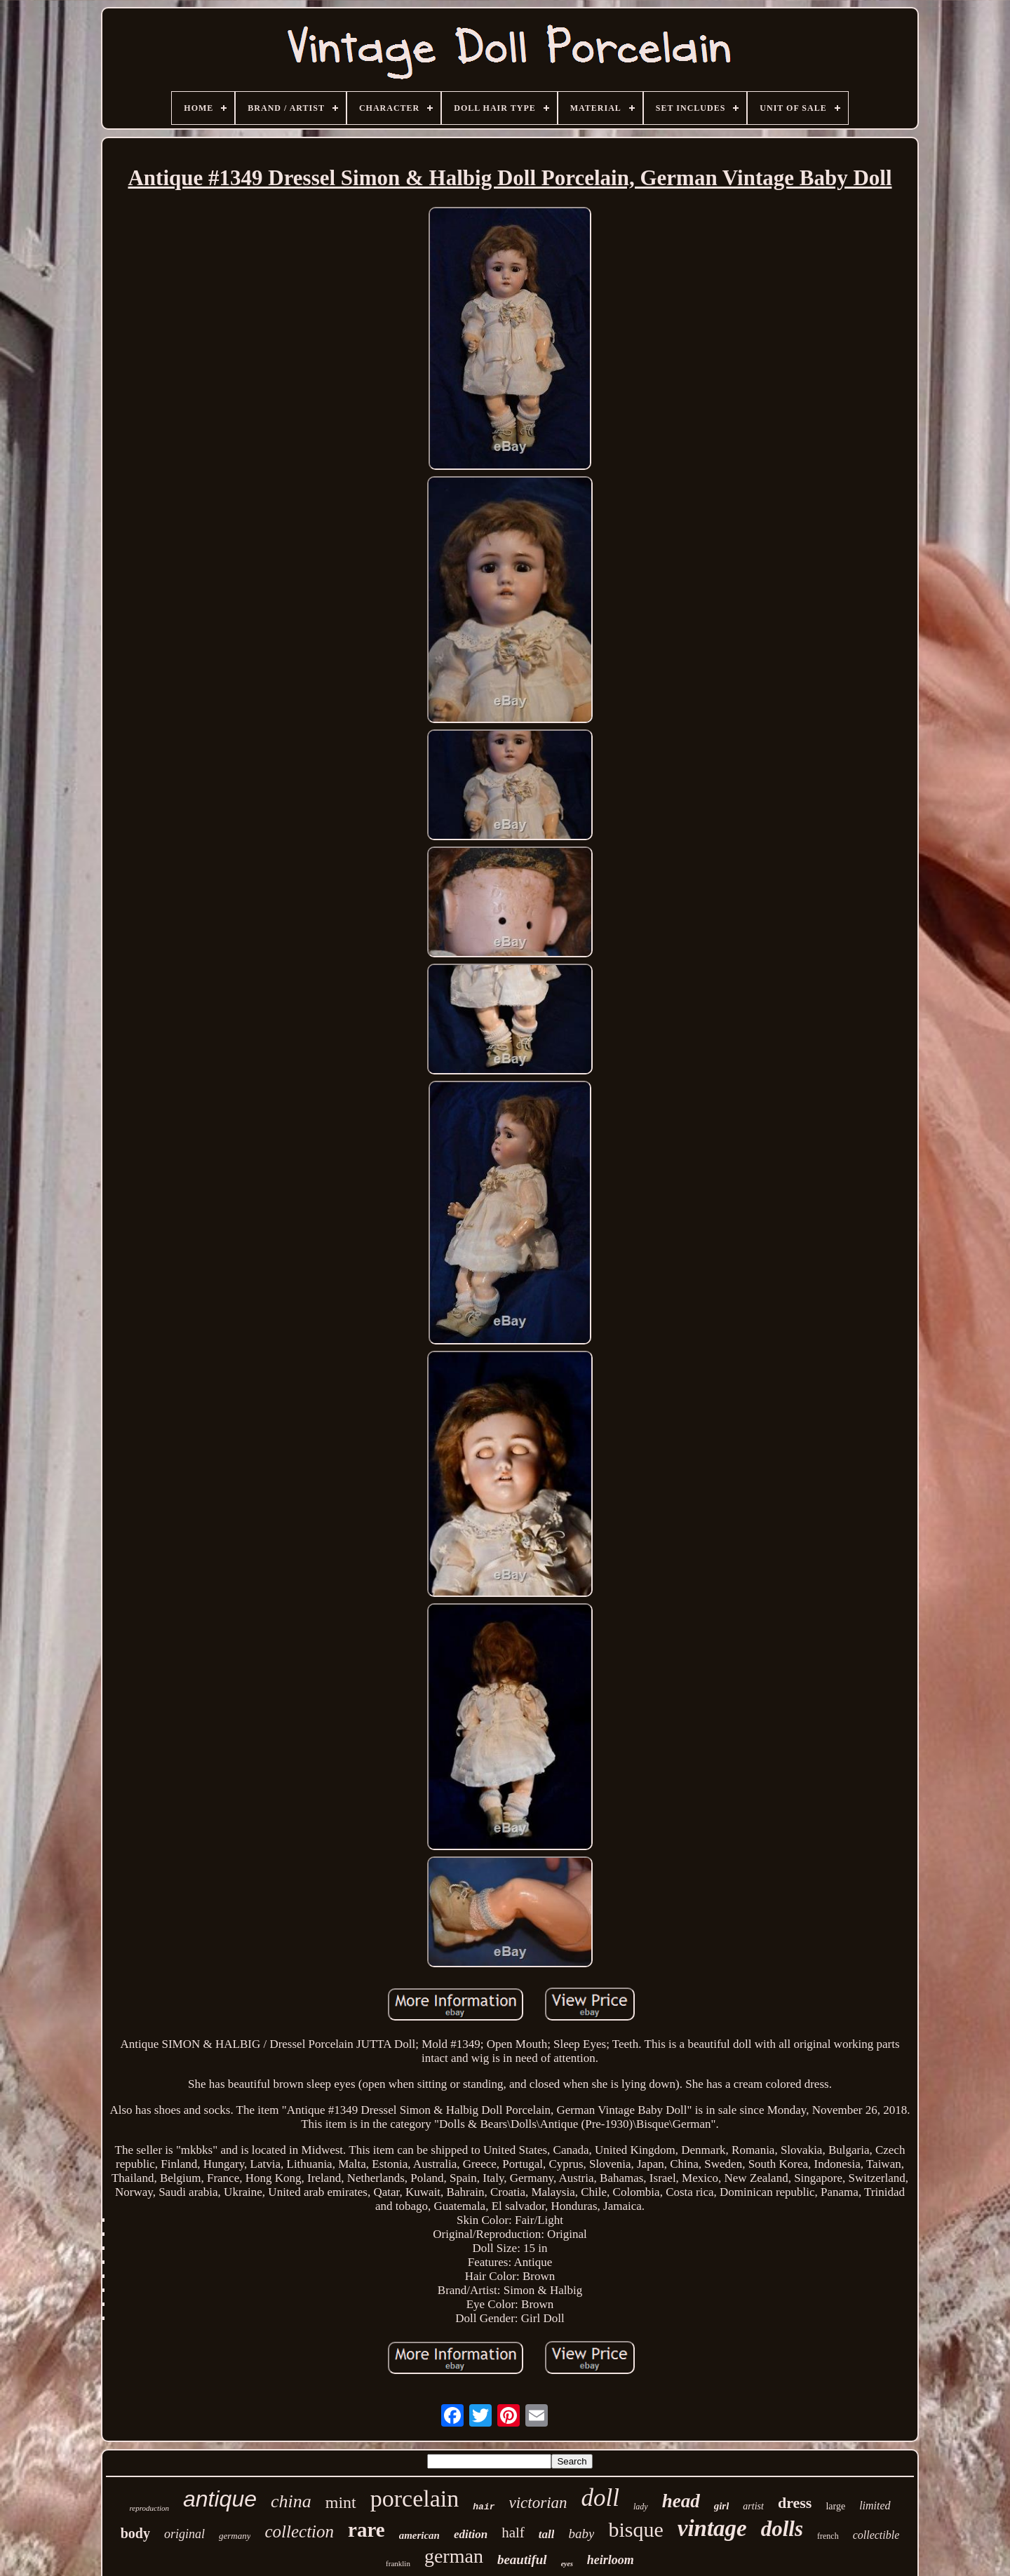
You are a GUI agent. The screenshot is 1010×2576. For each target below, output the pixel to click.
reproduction (149, 2508)
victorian (538, 2502)
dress (795, 2502)
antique (220, 2498)
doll (600, 2497)
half (513, 2532)
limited (874, 2505)
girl (721, 2505)
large (835, 2506)
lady (640, 2506)
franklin (398, 2563)
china (291, 2501)
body (135, 2533)
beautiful (522, 2559)
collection (299, 2531)
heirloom (610, 2560)
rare (366, 2529)
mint (340, 2502)
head (681, 2500)
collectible (876, 2535)
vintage (712, 2528)
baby (581, 2533)
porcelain (414, 2498)
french (828, 2536)
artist (753, 2506)
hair (483, 2507)
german (453, 2556)
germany (235, 2535)
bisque (635, 2529)
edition (470, 2534)
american (419, 2535)
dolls (782, 2528)
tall (547, 2534)
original (184, 2534)
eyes (567, 2564)
